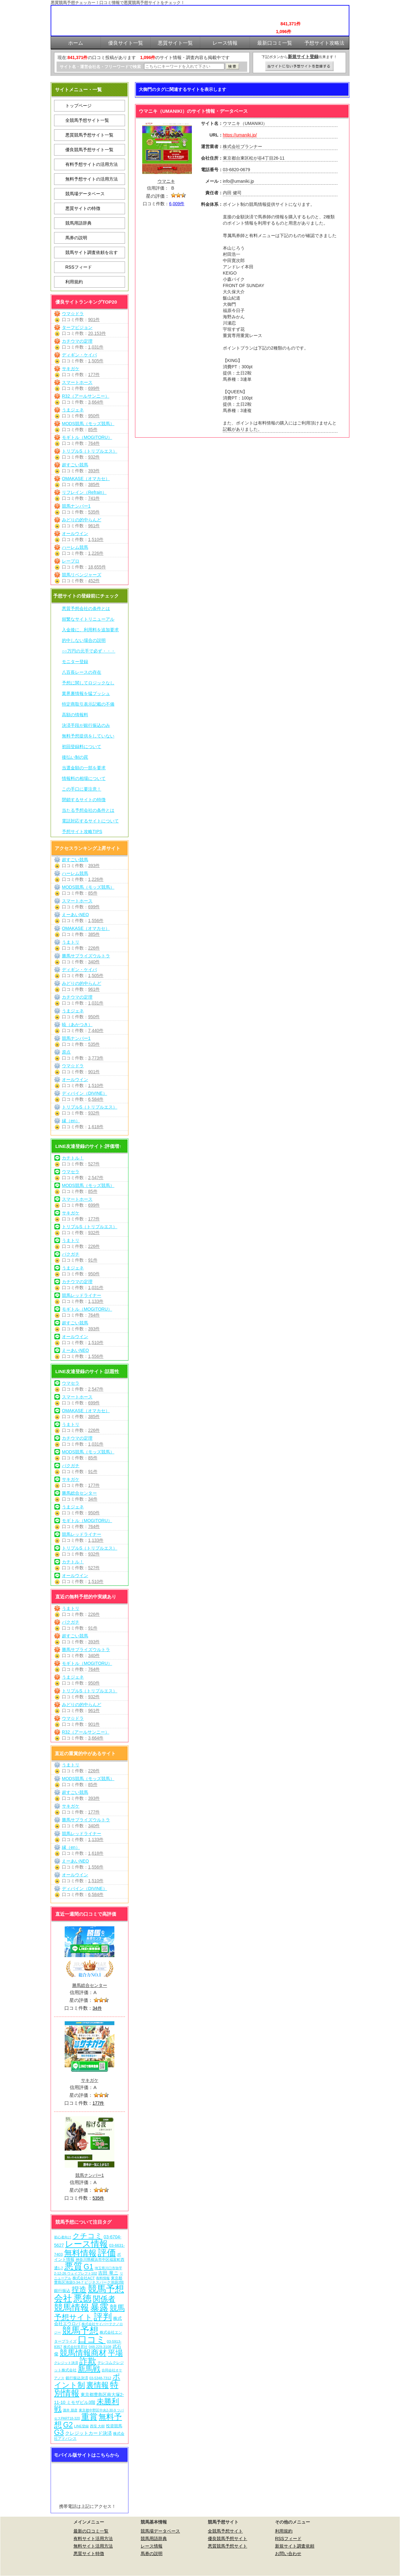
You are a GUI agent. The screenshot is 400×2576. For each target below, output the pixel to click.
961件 (94, 525)
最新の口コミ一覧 (90, 2531)
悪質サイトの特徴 (82, 208)
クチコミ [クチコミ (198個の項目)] (87, 2236)
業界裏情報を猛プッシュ (86, 693)
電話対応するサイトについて (90, 820)
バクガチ (70, 1254)
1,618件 (95, 1126)
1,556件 (95, 920)
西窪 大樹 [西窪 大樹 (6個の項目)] (97, 2426)
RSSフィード (78, 267)
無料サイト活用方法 (93, 2546)
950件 (94, 415)
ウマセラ (70, 1171)
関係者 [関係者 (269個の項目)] (104, 2299)
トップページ (78, 105)
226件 (94, 948)
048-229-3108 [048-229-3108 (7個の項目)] (100, 2347)
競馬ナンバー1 (76, 506)
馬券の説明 (76, 237)
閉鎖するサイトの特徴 (84, 799)
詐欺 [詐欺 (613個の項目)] (87, 2361)
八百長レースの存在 (81, 672)
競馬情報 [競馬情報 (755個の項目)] (71, 2307)
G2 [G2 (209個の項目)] (68, 2425)
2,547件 (95, 1177)
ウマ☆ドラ (73, 313)
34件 (93, 1498)
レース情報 (151, 2546)
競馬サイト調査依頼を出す (91, 252)
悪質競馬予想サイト (227, 2546)
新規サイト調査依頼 (294, 2546)
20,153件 (97, 333)
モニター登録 (75, 661)
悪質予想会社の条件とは (86, 608)
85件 (93, 429)
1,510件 (95, 539)
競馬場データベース (85, 193)
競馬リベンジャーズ (81, 574)
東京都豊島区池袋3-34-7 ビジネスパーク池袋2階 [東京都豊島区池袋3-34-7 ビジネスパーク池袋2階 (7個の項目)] (89, 2280)
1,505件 (95, 360)
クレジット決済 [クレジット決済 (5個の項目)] (66, 2363)
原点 (66, 1052)
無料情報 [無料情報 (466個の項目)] (80, 2253)
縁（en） (71, 1120)
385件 (94, 484)
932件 (94, 456)
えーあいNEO (75, 914)
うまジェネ (73, 409)
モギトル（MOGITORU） (87, 437)
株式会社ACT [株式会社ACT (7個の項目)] (83, 2278)
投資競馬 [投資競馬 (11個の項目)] (114, 2426)
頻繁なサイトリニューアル (88, 619)
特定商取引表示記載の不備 (88, 704)
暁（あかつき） (77, 1024)
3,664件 (95, 402)
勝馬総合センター (79, 1493)
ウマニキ (166, 181)
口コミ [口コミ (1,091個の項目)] (92, 2339)
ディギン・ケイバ (79, 354)
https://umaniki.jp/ (240, 134)
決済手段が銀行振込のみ (86, 725)
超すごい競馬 (75, 464)
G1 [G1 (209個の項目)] (88, 2267)
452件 (94, 580)
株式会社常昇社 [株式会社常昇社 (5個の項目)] (75, 2347)
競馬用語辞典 (78, 223)
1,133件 (95, 1301)
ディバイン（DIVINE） (84, 1093)
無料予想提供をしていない (88, 735)
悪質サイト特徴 (88, 2553)
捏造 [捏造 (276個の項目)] (79, 2289)
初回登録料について (81, 746)
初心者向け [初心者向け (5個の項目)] (62, 2237)
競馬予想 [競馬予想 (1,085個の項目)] (80, 2330)
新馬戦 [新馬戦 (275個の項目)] (89, 2369)
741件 (94, 498)
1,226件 (95, 553)
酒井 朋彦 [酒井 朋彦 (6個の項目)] (70, 2410)
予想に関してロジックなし (88, 682)
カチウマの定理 (77, 341)
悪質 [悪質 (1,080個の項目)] (73, 2266)
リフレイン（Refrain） (84, 492)
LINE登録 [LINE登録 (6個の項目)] (81, 2426)
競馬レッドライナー (81, 1295)
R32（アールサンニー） (85, 396)
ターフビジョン (77, 327)
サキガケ (70, 368)
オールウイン (75, 533)
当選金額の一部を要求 (84, 767)
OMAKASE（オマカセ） (86, 478)
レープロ (70, 560)
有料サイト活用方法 (93, 2538)
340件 (94, 961)
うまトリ (70, 942)
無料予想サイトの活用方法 (91, 178)
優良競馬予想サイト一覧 (89, 149)
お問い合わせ (288, 2553)
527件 (94, 1163)
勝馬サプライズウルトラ (86, 955)
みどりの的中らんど (81, 519)
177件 (94, 374)
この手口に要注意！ (81, 789)
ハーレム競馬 (75, 547)
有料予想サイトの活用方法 (91, 164)
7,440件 (95, 1030)
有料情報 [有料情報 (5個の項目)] (103, 2278)
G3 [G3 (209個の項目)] (59, 2432)
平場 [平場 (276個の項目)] (115, 2353)
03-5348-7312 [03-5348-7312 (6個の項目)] (100, 2378)
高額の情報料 (75, 714)
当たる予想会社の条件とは (88, 810)
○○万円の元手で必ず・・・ (88, 650)
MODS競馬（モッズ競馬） (88, 423)
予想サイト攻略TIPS (82, 831)
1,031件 (95, 347)
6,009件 (176, 203)
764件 (94, 443)
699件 (94, 388)
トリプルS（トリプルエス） (89, 451)
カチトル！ (73, 1157)
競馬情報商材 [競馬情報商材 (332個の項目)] (83, 2352)
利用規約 (74, 281)
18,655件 (97, 566)
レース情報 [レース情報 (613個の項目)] (86, 2244)
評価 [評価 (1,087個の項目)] (107, 2252)
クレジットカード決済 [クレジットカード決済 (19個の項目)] (88, 2433)
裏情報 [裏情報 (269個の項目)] (97, 2385)
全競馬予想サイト (225, 2531)
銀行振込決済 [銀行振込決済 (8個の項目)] (77, 2378)
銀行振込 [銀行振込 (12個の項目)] (62, 2290)
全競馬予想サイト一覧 (87, 120)
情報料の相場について (84, 778)
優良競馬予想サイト (227, 2538)
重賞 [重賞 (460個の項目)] (89, 2416)
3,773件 (95, 1057)
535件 (94, 511)
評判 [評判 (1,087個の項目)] (103, 2316)
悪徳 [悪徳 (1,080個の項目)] (82, 2298)
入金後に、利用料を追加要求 (90, 629)
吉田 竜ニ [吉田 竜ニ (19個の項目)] (108, 2273)
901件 (94, 319)
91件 (93, 1260)
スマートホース (77, 382)
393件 (94, 470)
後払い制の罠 (75, 757)
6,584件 (95, 1099)
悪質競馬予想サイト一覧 (89, 134)
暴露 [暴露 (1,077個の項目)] (99, 2307)
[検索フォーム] (184, 66)
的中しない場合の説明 (84, 640)
